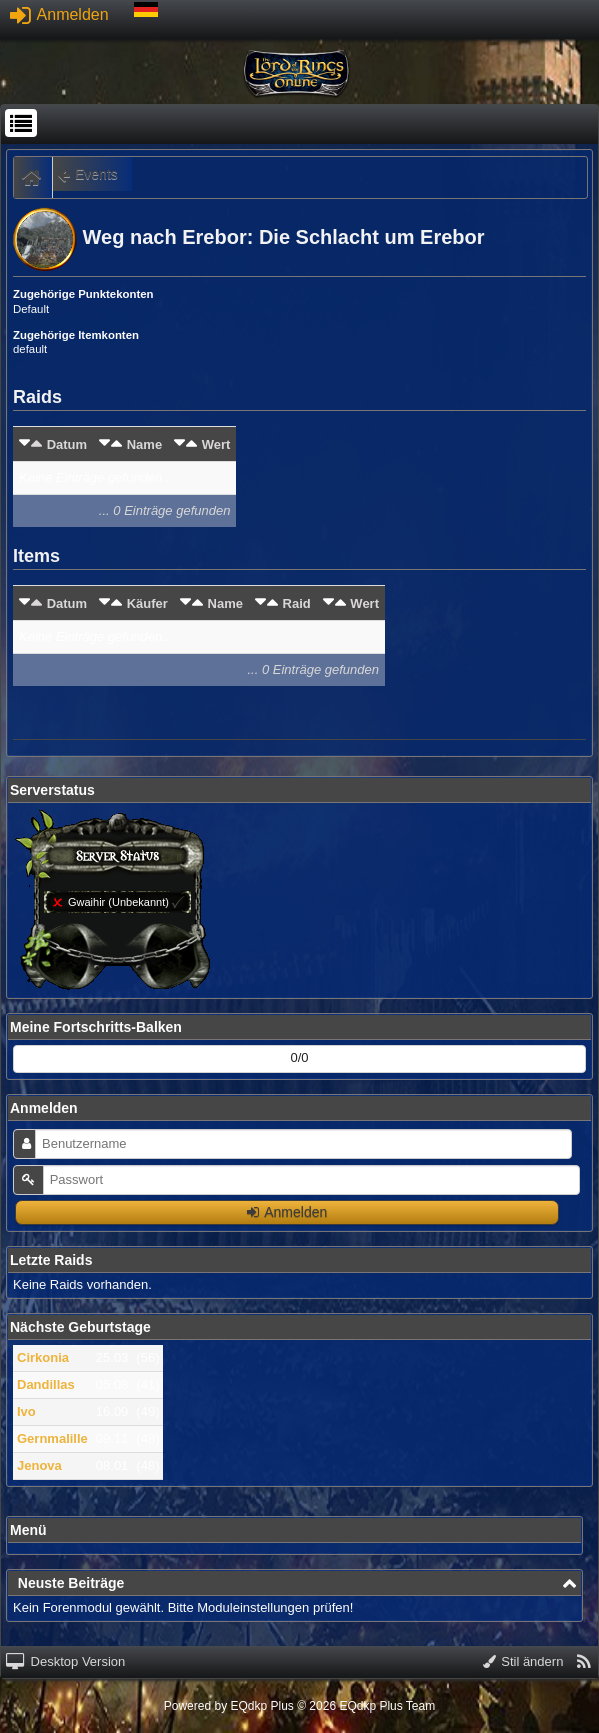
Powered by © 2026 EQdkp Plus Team (299, 1706)
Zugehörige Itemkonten (76, 335)
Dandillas (46, 1384)
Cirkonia (43, 1357)
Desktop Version (65, 1661)
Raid (297, 603)
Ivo (26, 1411)
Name (144, 444)
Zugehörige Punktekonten (83, 294)
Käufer (147, 603)
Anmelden (59, 14)
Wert (216, 444)
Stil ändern (523, 1661)
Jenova (39, 1465)
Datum (67, 444)
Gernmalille (52, 1438)
